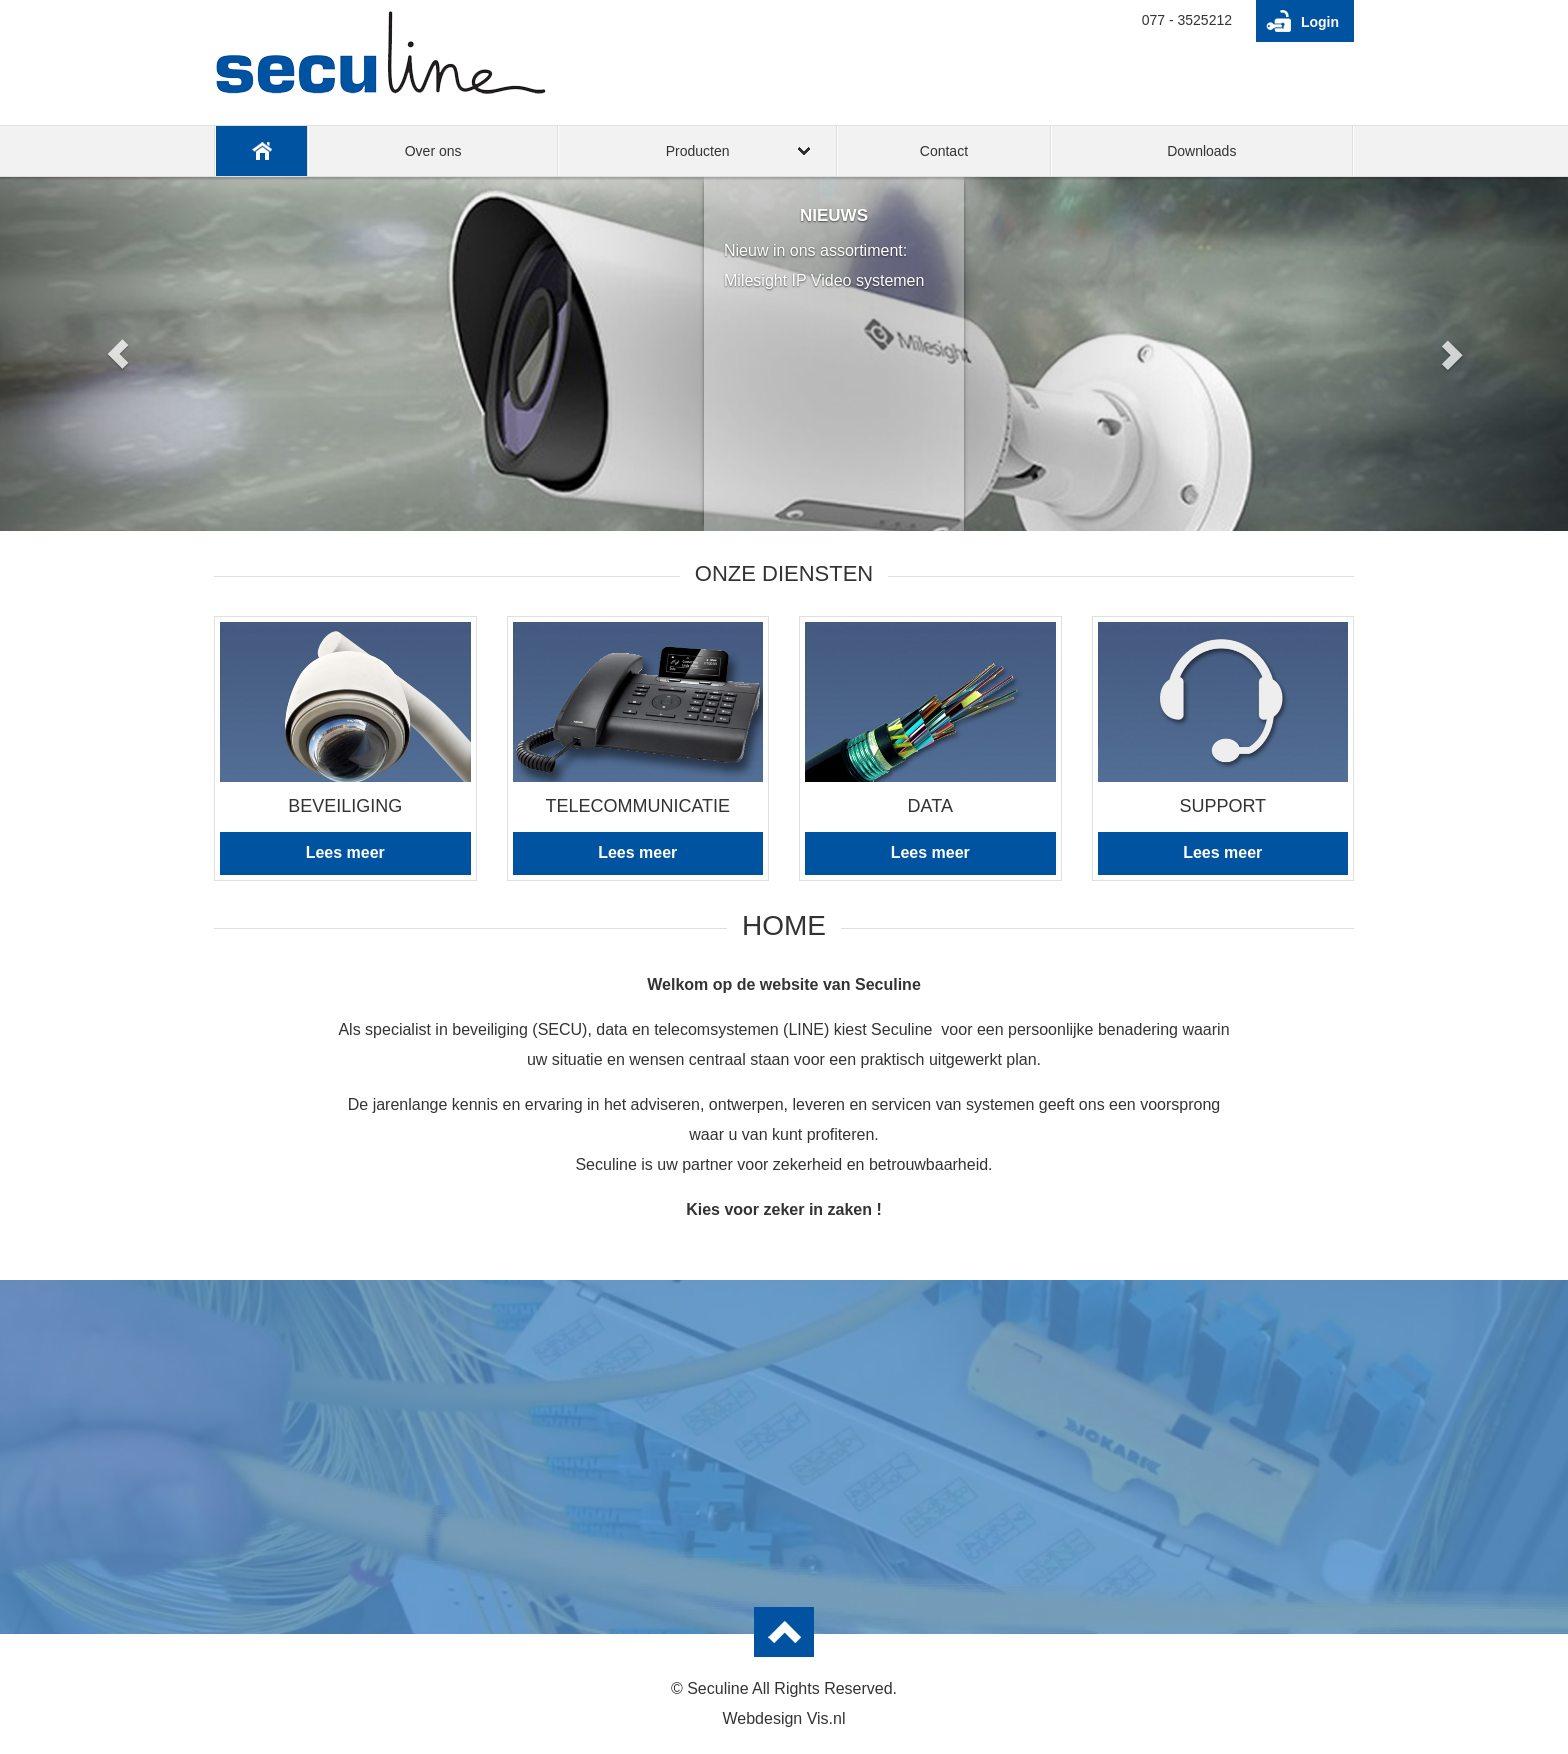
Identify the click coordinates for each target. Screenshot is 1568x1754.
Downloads (1201, 151)
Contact (944, 151)
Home (261, 151)
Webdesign (762, 1718)
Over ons (433, 151)
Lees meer (345, 852)
